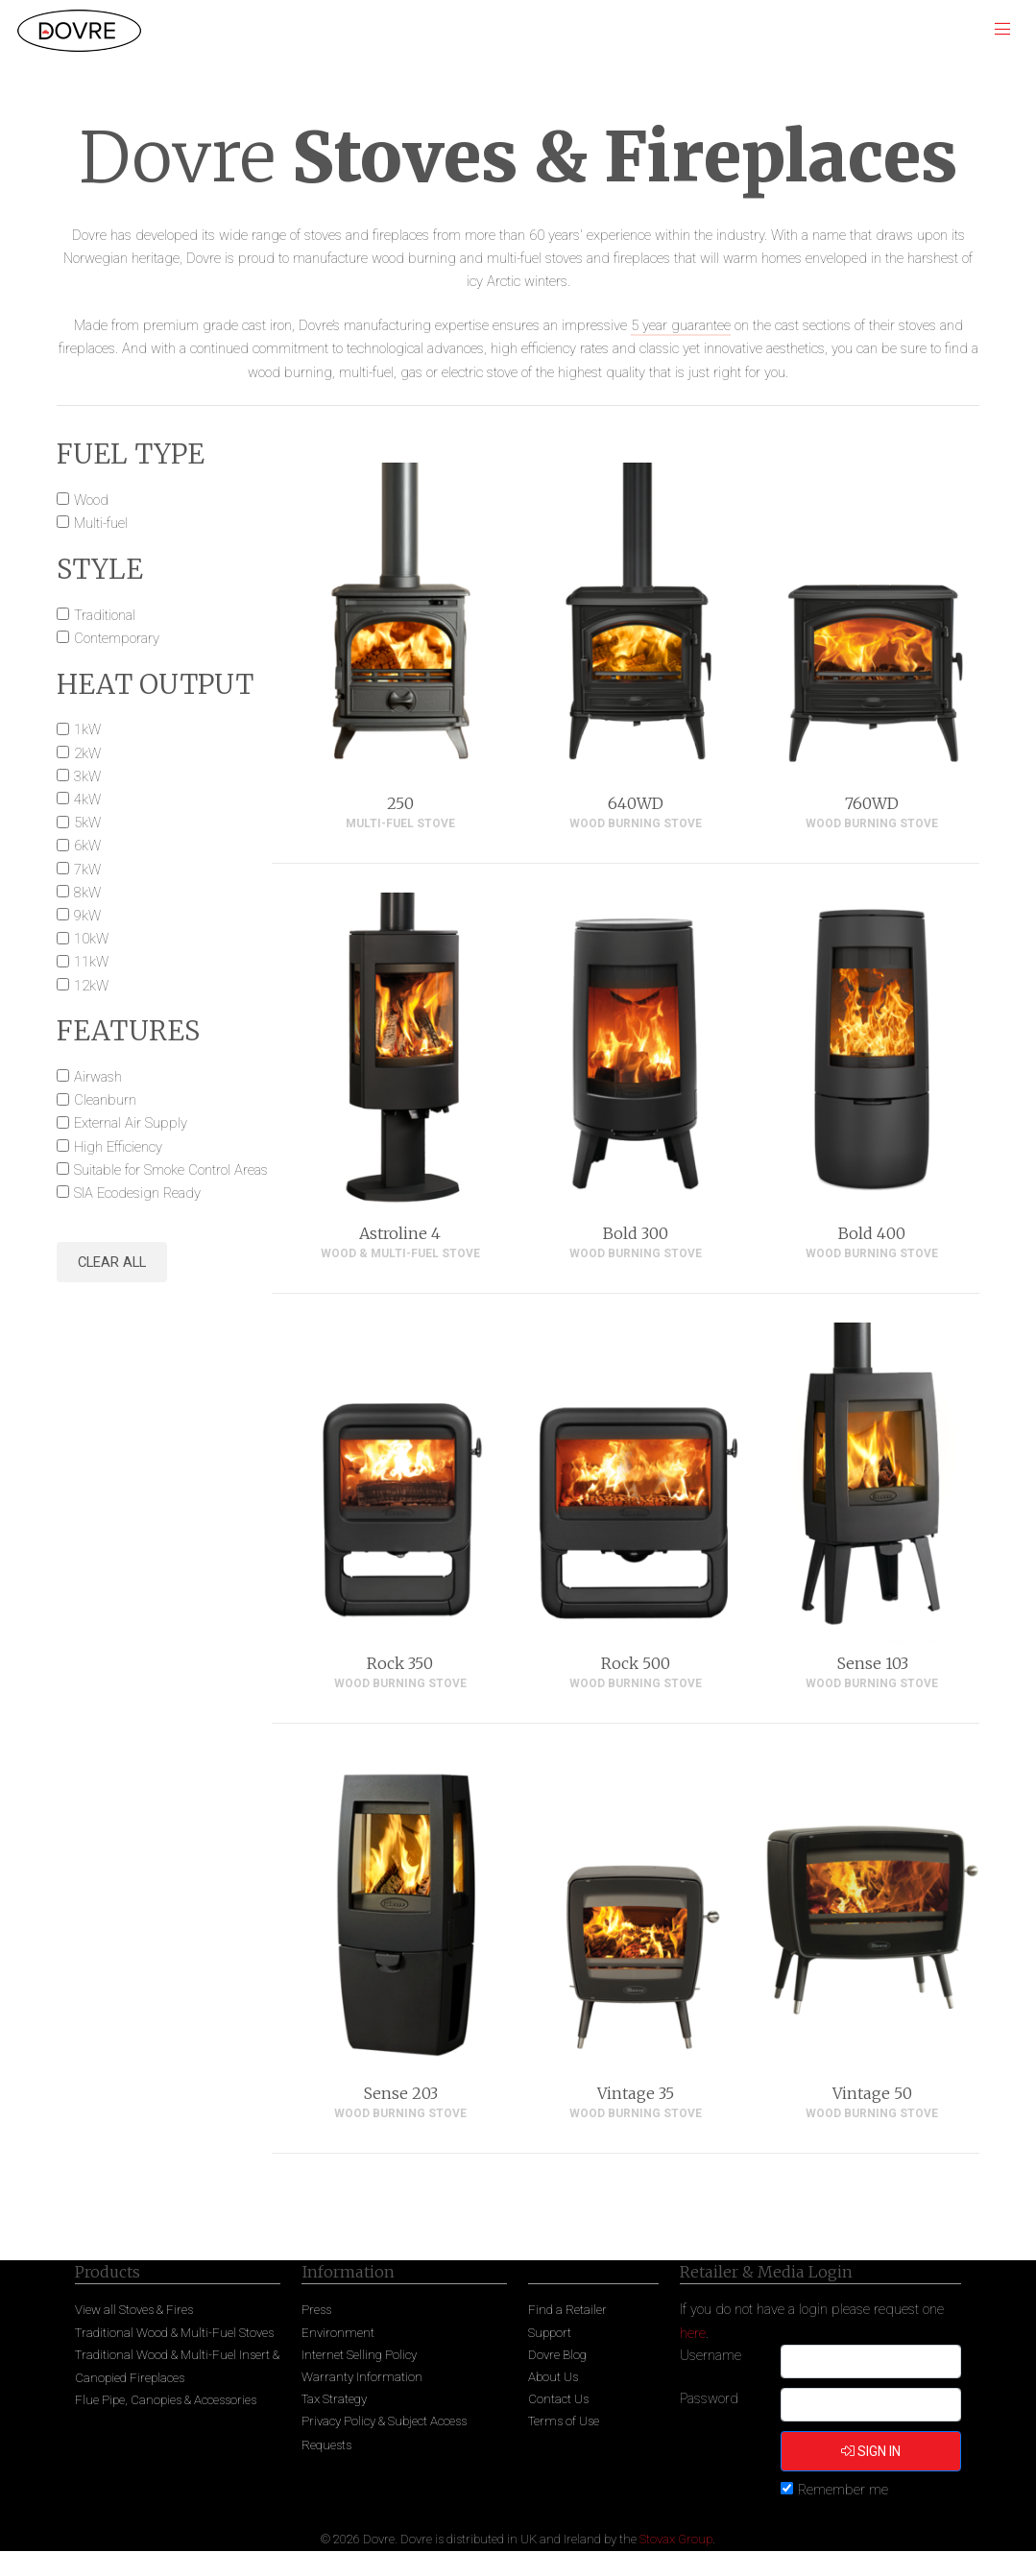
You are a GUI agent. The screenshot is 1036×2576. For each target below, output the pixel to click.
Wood (91, 500)
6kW (87, 845)
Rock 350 (400, 1663)
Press (316, 2309)
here (693, 2333)
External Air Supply (130, 1123)
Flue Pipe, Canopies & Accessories (165, 2400)
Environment (337, 2333)
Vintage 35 (635, 2093)
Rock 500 (635, 1663)
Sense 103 (872, 1663)
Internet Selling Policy (359, 2355)
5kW (87, 822)
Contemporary (116, 638)
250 (400, 803)
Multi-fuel (101, 523)
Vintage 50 (872, 2093)
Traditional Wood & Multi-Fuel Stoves (174, 2333)
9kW (87, 915)
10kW (91, 938)
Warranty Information (361, 2377)
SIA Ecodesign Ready (137, 1193)
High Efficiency (118, 1147)
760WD (872, 803)
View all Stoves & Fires (134, 2309)
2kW (87, 753)
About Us (553, 2377)
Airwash (98, 1076)
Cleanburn (105, 1100)
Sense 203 (400, 2093)
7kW (87, 869)
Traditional (104, 615)
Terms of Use (563, 2421)
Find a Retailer (567, 2309)
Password (709, 2398)
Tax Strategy (334, 2399)
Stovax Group (675, 2539)
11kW (91, 961)
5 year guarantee (681, 325)
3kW (87, 776)
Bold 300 (635, 1233)
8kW (87, 892)
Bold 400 (871, 1233)
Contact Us (558, 2399)
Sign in (871, 2451)
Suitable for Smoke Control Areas (171, 1170)
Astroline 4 (400, 1233)
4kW (87, 799)
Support (549, 2333)
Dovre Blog (557, 2355)
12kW (91, 985)
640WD (635, 803)
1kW (87, 729)
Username (710, 2355)
